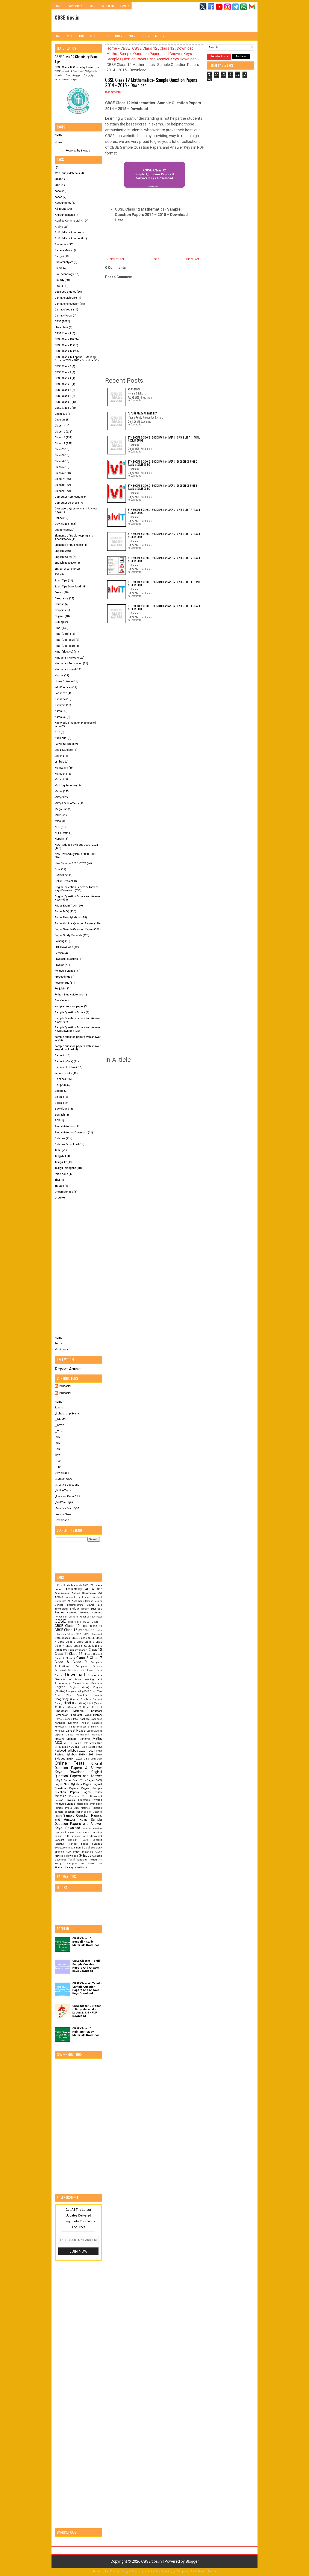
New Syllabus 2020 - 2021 (70, 863)
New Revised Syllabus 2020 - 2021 (76, 854)
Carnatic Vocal (64, 309)
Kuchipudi (61, 738)
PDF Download (64, 947)
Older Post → (194, 259)
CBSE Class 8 (63, 402)
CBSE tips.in (67, 17)
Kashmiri (60, 705)
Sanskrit (60, 1055)
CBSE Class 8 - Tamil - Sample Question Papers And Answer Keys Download (87, 1965)
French (59, 592)
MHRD (59, 815)
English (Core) (63, 556)
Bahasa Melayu (64, 250)
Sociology (61, 1108)
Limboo (59, 761)
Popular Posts (219, 56)
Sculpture (61, 1085)
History (59, 675)
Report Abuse (68, 1368)
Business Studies (65, 291)
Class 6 (59, 473)
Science (60, 1079)
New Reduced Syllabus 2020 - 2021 (76, 844)
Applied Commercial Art (69, 220)
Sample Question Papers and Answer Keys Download (151, 59)
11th (81, 36)
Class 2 (59, 449)
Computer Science (66, 502)
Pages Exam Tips (65, 905)
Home (58, 6)
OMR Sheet (61, 875)
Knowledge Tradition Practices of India (75, 1726)
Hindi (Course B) (65, 645)
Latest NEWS (63, 744)
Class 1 (59, 425)
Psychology (62, 982)
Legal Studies (63, 749)
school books (63, 1073)
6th (147, 35)
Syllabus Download (67, 1144)
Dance (59, 518)
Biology (59, 279)
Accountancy (63, 202)
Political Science (65, 970)
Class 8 (59, 484)
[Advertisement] (154, 842)
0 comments (113, 91)
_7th (57, 1449)
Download (185, 48)
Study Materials (64, 1126)
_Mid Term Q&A (64, 1502)
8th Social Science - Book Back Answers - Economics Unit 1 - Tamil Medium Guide (163, 487)
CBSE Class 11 (64, 345)
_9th (57, 1437)
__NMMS (60, 1419)
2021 (58, 185)
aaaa (58, 191)
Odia (58, 869)
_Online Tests (63, 1490)
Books (59, 285)
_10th (58, 1460)
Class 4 (59, 461)
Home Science (64, 681)
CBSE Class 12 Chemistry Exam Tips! (76, 59)
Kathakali (60, 717)
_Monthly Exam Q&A (67, 1508)
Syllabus (60, 1138)
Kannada (60, 699)
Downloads (76, 5)
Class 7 (59, 478)
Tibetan (59, 1185)
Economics (134, 389)
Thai (57, 1179)
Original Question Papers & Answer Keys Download (78, 1768)
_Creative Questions (67, 1484)
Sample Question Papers (70, 1012)
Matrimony (107, 6)
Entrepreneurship (65, 568)
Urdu (58, 1197)
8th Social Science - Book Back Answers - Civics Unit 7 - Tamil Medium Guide (164, 511)
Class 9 (59, 490)
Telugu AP (61, 1162)
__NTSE (59, 1425)
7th (133, 35)
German (59, 604)
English (59, 550)
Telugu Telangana (65, 1168)
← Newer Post (115, 259)
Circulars (60, 419)
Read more (146, 397)
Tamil (58, 1150)
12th (70, 36)
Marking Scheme (65, 785)
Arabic (59, 226)
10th (92, 36)
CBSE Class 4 (63, 378)
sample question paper (69, 1006)
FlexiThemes (112, 2571)
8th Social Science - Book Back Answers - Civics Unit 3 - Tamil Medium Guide (164, 607)
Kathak (59, 710)
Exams (126, 5)
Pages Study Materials (68, 935)
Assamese (61, 244)
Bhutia (58, 268)
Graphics (60, 610)
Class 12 (167, 48)
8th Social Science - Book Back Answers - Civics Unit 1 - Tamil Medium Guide (164, 439)
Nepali (59, 838)
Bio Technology (64, 274)
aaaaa (58, 197)
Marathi (59, 779)
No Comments (134, 400)
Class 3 (59, 455)
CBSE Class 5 (63, 384)
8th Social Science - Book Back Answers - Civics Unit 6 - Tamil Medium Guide (164, 535)
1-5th (161, 35)
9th (107, 35)
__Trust (59, 1431)
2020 (58, 179)
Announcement (64, 214)
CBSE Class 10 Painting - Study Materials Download (86, 2032)
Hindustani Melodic (67, 657)
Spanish (60, 1114)
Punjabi (59, 988)
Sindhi (58, 1096)
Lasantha (149, 2571)
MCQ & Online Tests (67, 803)
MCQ (58, 797)
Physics (59, 964)
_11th (58, 1466)
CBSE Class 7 (63, 395)
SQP (57, 1120)
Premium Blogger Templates (172, 2571)
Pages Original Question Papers (74, 923)
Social (58, 1102)
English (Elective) (65, 562)
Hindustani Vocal (65, 669)
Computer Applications (69, 496)
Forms (91, 6)
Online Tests (62, 881)
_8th (57, 1443)
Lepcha (59, 755)
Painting (60, 941)
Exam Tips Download (68, 586)
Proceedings (62, 976)
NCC (57, 827)
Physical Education (66, 958)
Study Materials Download (71, 1132)
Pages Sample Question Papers (74, 929)
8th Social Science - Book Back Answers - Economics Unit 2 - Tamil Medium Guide (163, 463)
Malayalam (61, 767)
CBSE (125, 48)
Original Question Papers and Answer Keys (78, 1776)
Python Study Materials (69, 994)
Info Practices (63, 687)
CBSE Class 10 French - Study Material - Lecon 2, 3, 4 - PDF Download (86, 2011)
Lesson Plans (63, 1514)
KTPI (57, 732)
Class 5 (59, 467)
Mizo (58, 820)
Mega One (61, 809)
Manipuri (60, 773)
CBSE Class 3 (63, 372)
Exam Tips (61, 580)
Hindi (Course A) (65, 639)
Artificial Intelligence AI (69, 238)
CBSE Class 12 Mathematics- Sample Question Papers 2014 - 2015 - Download (151, 82)
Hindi (58, 628)
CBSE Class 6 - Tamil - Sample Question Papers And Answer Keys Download (87, 1988)
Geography (61, 598)
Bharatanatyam (64, 262)
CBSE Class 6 (63, 389)
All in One (60, 208)
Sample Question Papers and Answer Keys (156, 53)
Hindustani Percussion (68, 663)
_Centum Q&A (63, 1478)
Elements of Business (68, 544)
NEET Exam (61, 833)
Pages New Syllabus (67, 917)
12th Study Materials (67, 173)
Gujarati (59, 616)
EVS (57, 574)
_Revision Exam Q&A (67, 1496)
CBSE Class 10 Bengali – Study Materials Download (86, 1942)
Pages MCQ (62, 911)
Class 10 (60, 431)
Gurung (59, 622)
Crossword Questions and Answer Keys (78, 1670)
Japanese (61, 693)
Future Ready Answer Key (142, 413)
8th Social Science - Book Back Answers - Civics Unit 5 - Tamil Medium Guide (164, 559)
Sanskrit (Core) (64, 1061)
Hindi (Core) (62, 633)
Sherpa (59, 1090)
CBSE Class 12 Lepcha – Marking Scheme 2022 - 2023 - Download (75, 358)
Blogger (86, 150)
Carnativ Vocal (63, 315)
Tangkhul (60, 1156)
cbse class (61, 327)
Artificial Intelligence (67, 232)
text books (61, 1174)
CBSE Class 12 (144, 48)
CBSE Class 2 (63, 366)
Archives (241, 56)
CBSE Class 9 (63, 407)
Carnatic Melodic (65, 297)
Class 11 (60, 437)
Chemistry (61, 413)
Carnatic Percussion (67, 303)
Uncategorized (64, 1191)
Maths (111, 53)
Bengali (59, 256)
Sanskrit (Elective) (66, 1067)
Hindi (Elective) (64, 651)
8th (120, 35)
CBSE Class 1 (63, 333)
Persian (59, 953)
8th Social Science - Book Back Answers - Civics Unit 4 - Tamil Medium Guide (164, 583)
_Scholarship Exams (67, 1413)
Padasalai (65, 1386)
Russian (60, 1000)
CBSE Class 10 (64, 339)
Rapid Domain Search (203, 2571)
